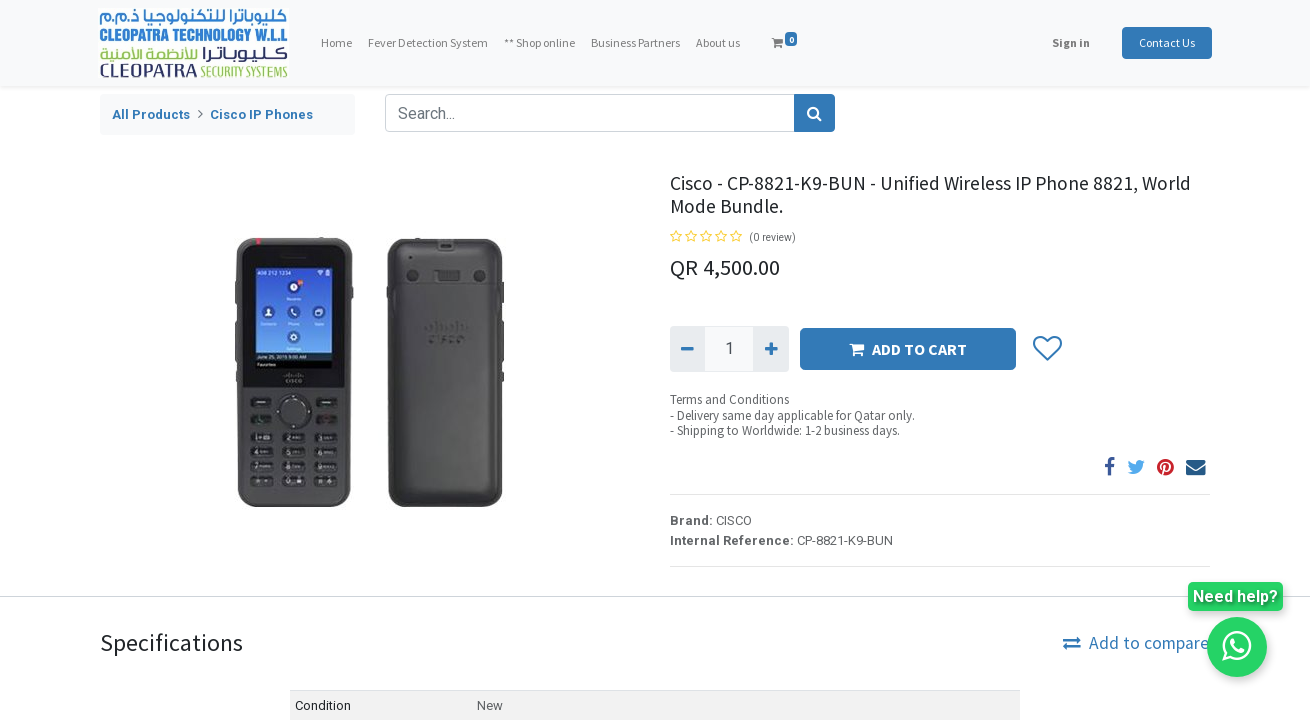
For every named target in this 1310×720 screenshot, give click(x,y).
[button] (1046, 349)
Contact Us (1165, 42)
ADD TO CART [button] (908, 349)
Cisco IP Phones (261, 114)
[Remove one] (687, 349)
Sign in (1069, 42)
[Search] (814, 113)
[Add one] (770, 349)
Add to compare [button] (1136, 643)
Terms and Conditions (729, 399)
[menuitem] (338, 43)
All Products (151, 114)
